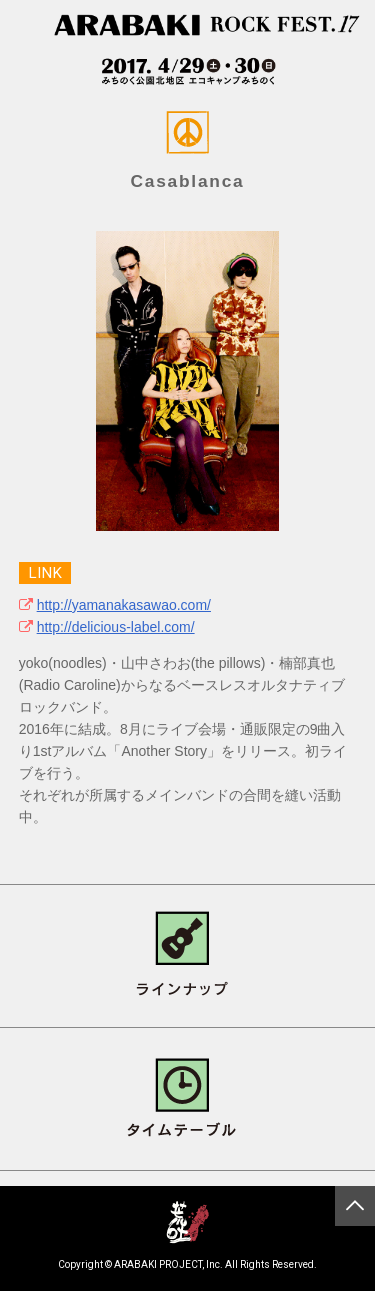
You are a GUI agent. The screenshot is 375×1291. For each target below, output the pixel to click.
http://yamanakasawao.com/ (124, 605)
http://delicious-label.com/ (116, 627)
